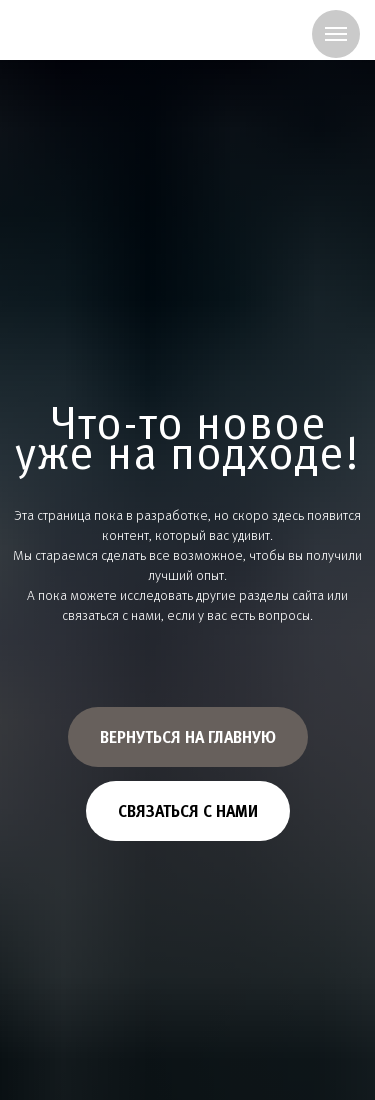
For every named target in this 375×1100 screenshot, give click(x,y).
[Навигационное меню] (336, 34)
